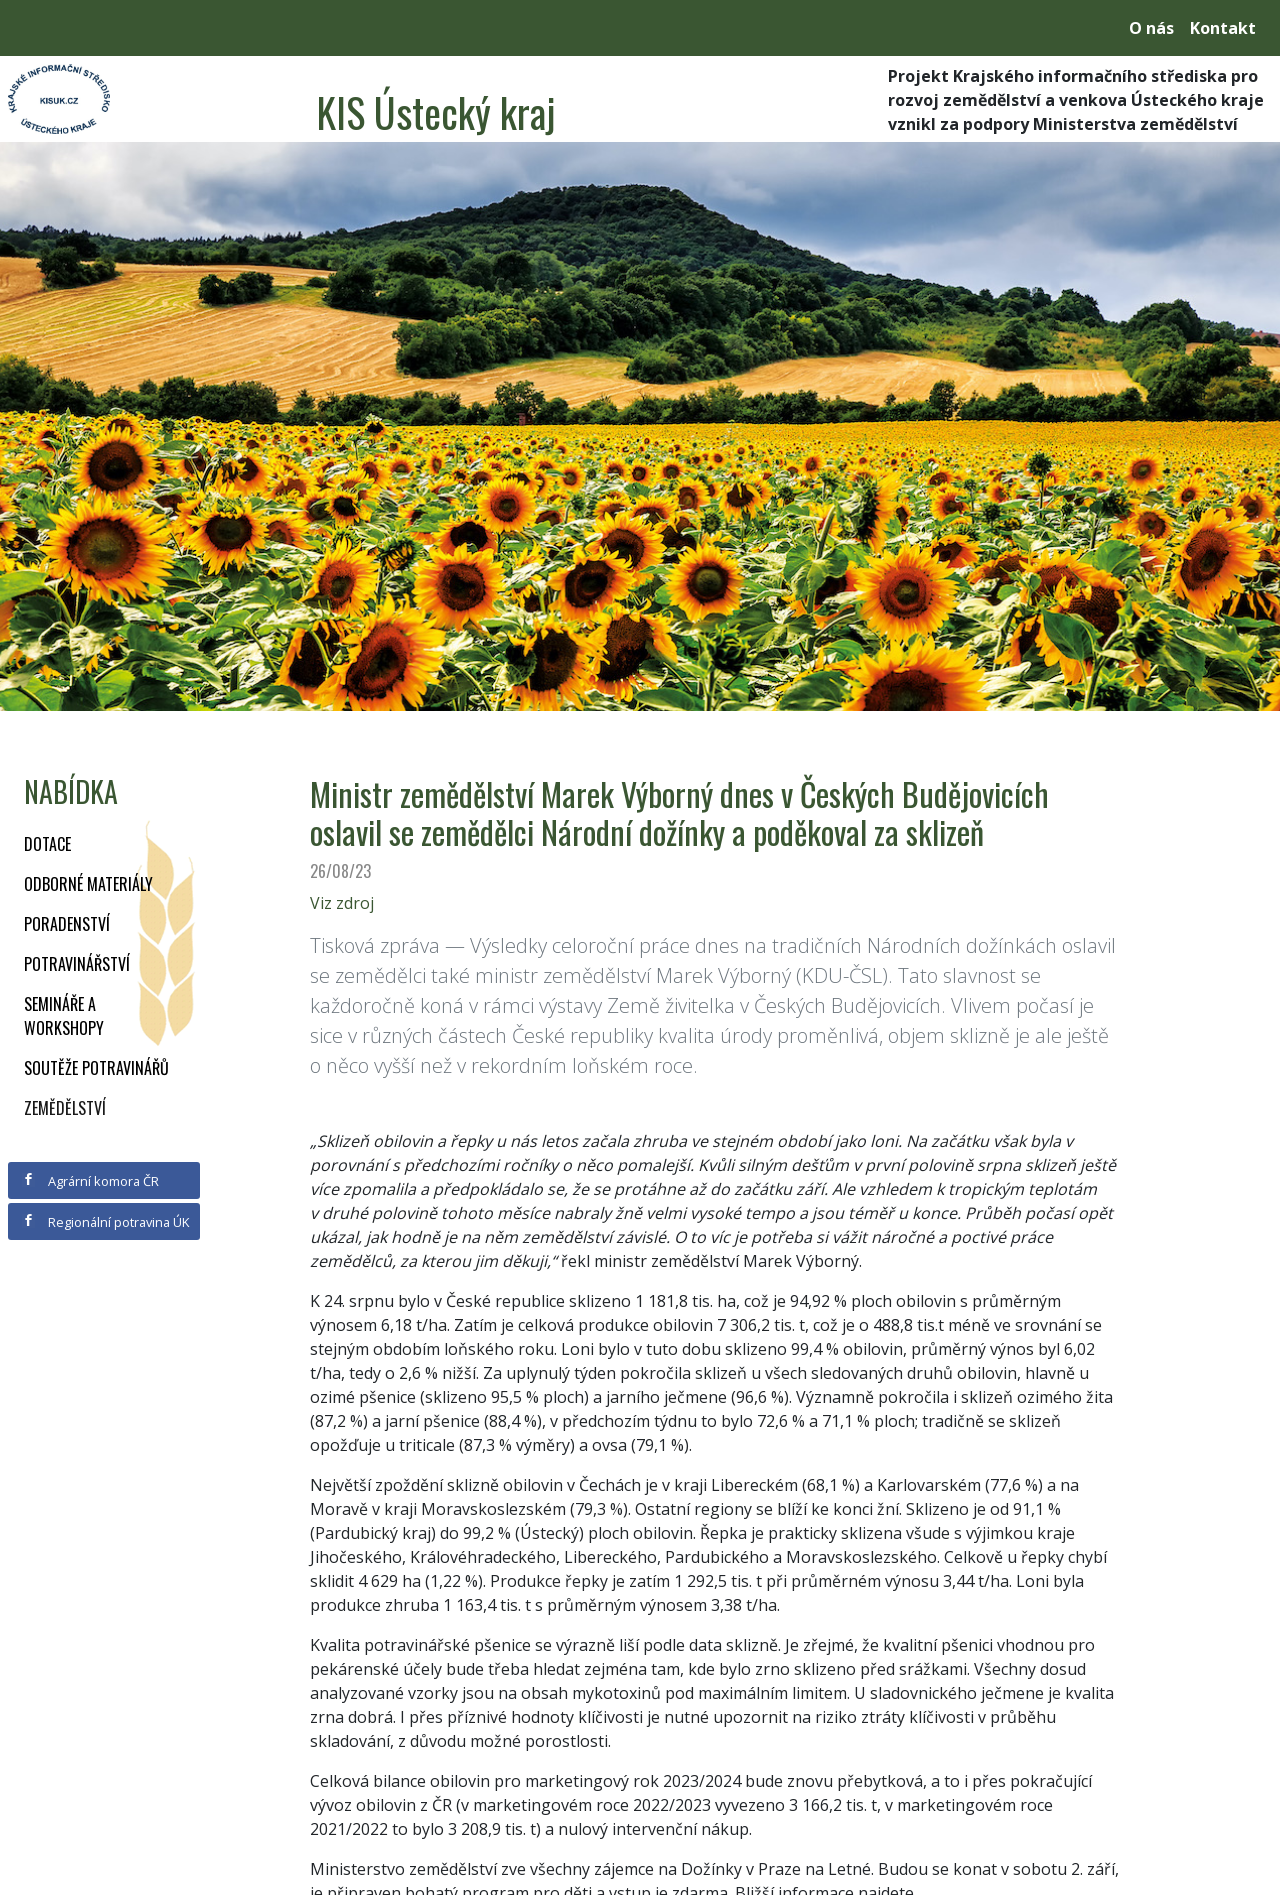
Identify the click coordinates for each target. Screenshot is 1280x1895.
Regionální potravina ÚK (105, 1222)
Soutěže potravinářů (96, 1068)
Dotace (47, 844)
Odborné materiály (88, 884)
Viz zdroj (342, 903)
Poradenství (67, 924)
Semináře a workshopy (64, 1016)
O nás (1151, 28)
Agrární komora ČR (90, 1181)
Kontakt (1223, 28)
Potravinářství (77, 964)
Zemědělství (65, 1108)
